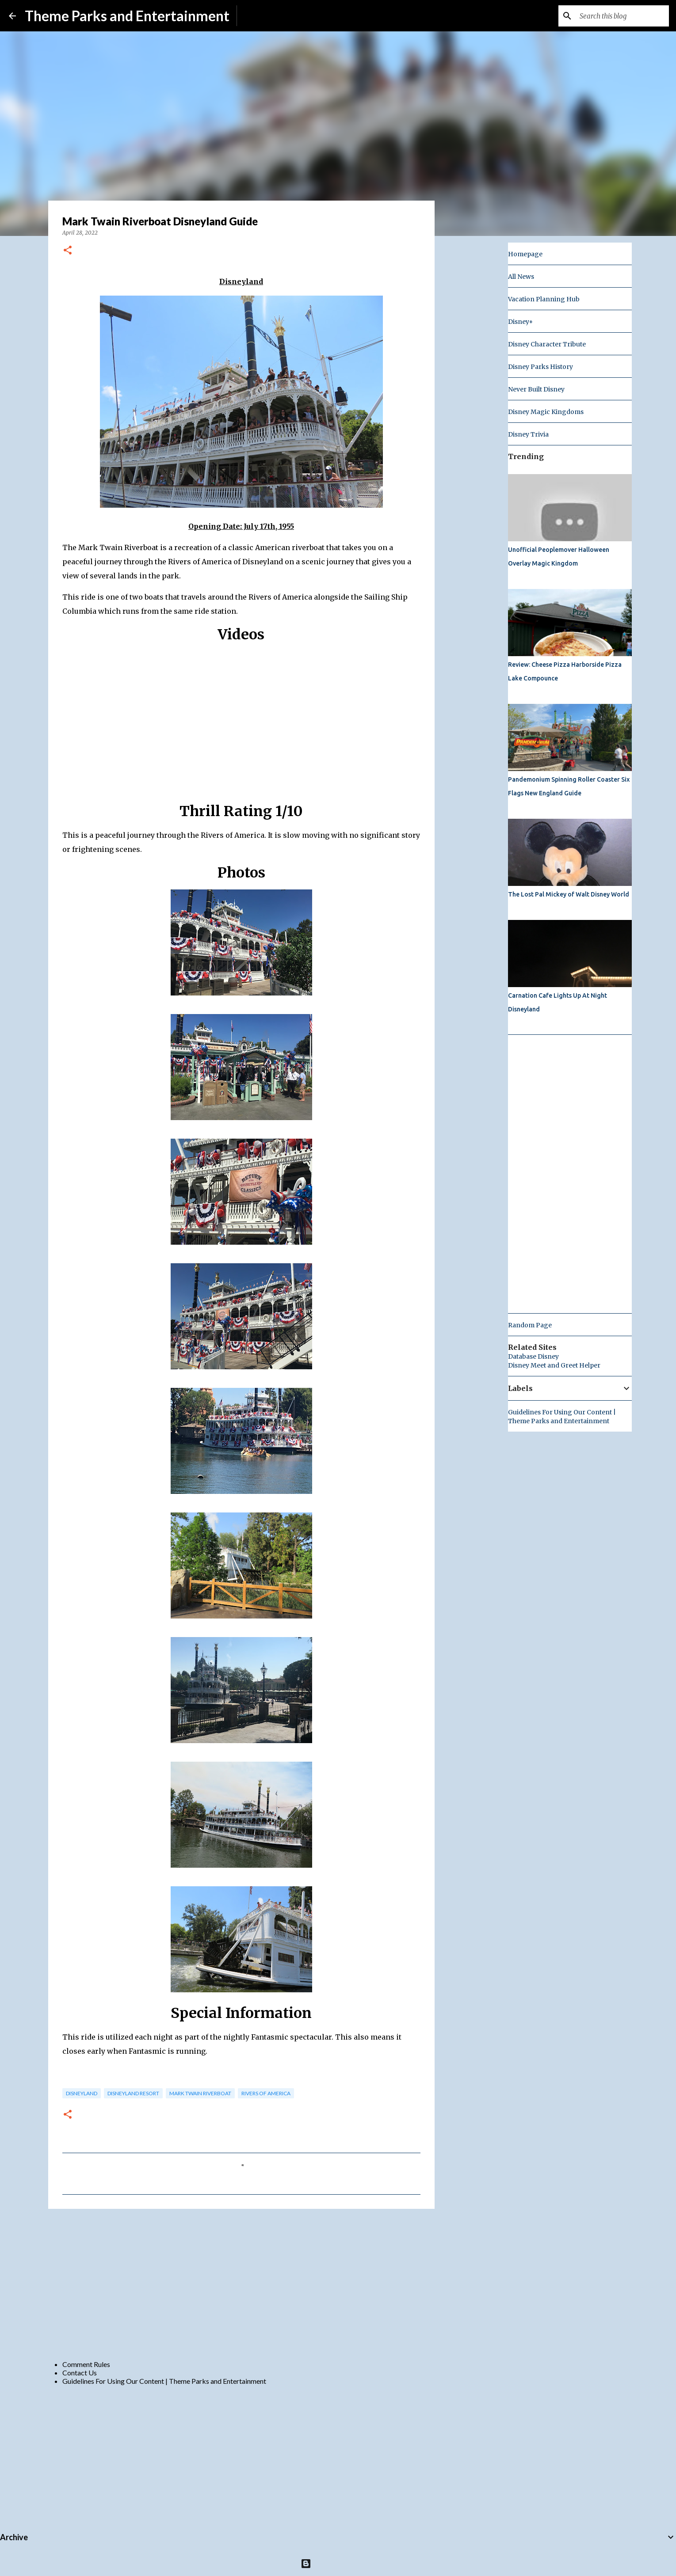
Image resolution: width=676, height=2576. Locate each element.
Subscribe (259, 15)
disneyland (81, 2093)
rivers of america (265, 2093)
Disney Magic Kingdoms (546, 412)
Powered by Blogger (338, 2563)
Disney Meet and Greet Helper (554, 1365)
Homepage (525, 254)
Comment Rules (86, 2364)
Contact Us (79, 2372)
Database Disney (533, 1356)
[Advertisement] (241, 2284)
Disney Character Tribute (547, 344)
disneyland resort (133, 2093)
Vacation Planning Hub (544, 299)
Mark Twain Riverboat (200, 2093)
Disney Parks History (540, 367)
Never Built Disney (536, 389)
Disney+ (520, 322)
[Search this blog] (622, 16)
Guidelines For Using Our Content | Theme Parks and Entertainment (164, 2381)
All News (521, 277)
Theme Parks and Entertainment (127, 15)
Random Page (530, 1325)
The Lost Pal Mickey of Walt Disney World (568, 894)
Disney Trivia (528, 434)
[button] (67, 251)
